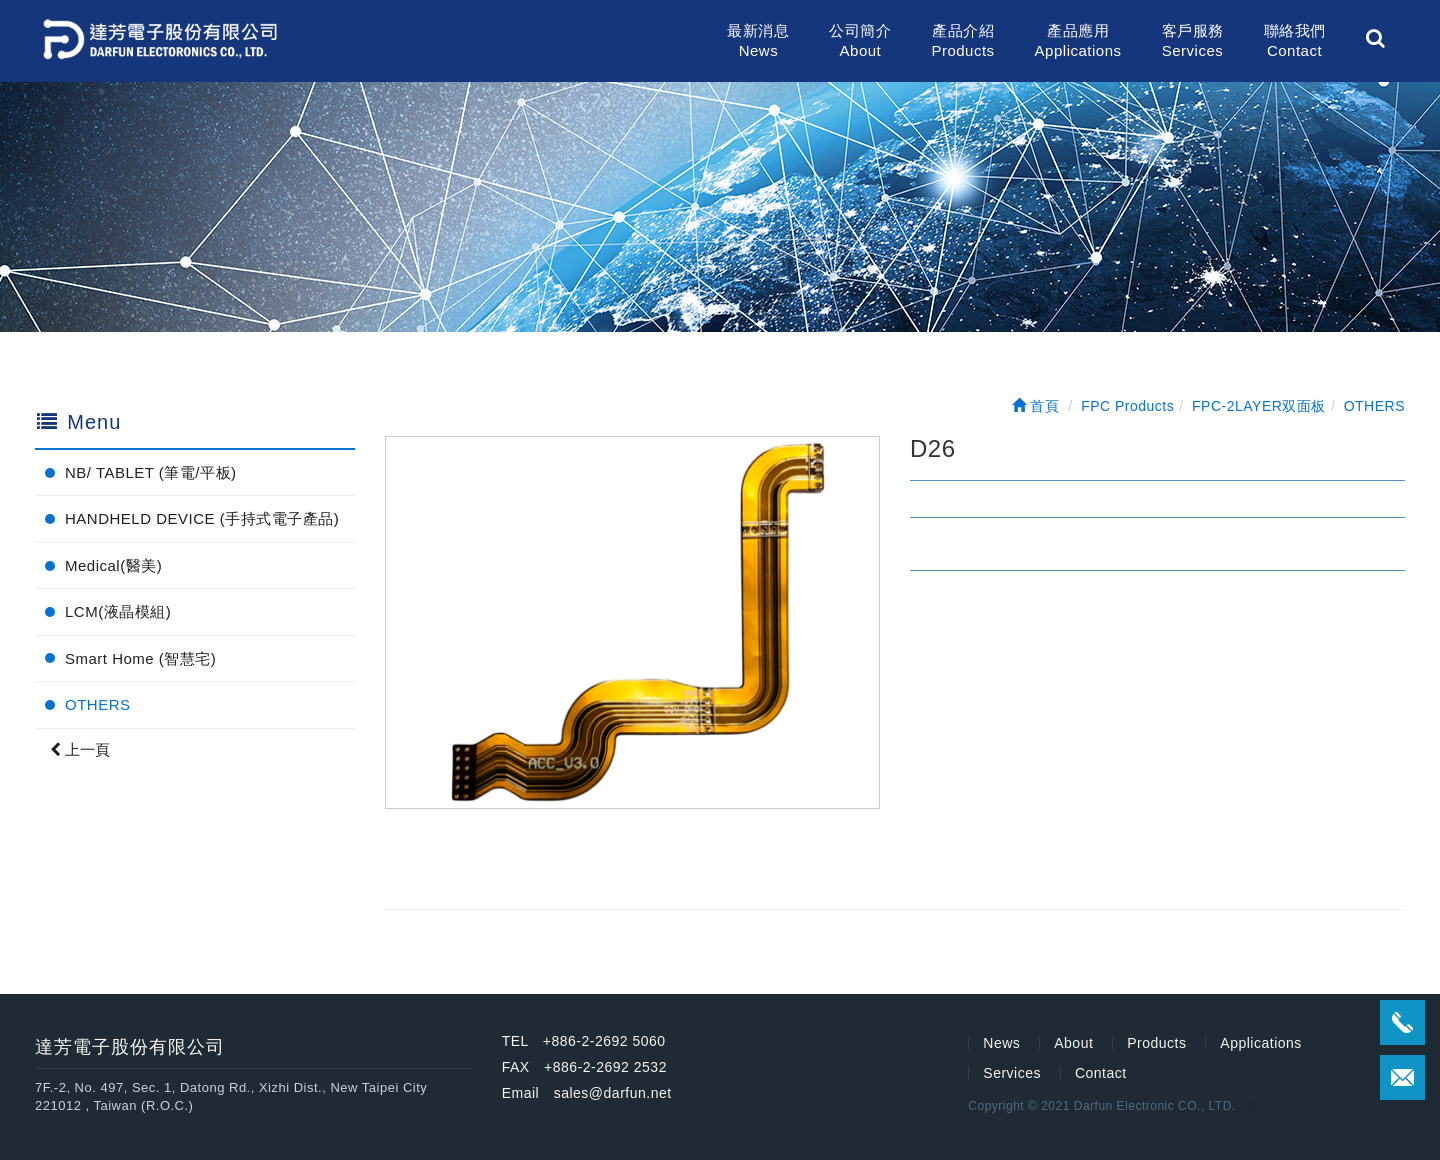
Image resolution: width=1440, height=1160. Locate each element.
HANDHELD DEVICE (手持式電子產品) (202, 518)
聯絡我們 (1295, 41)
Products (1156, 1043)
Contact (1101, 1073)
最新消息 (758, 41)
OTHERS (98, 704)
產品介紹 (962, 41)
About (1073, 1043)
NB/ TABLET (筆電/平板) (151, 472)
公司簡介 (860, 41)
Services (1012, 1073)
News (1001, 1043)
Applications (1261, 1043)
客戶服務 (1193, 41)
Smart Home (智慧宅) (140, 658)
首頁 (1036, 406)
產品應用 (1078, 41)
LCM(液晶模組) (118, 611)
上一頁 (80, 749)
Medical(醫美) (113, 565)
